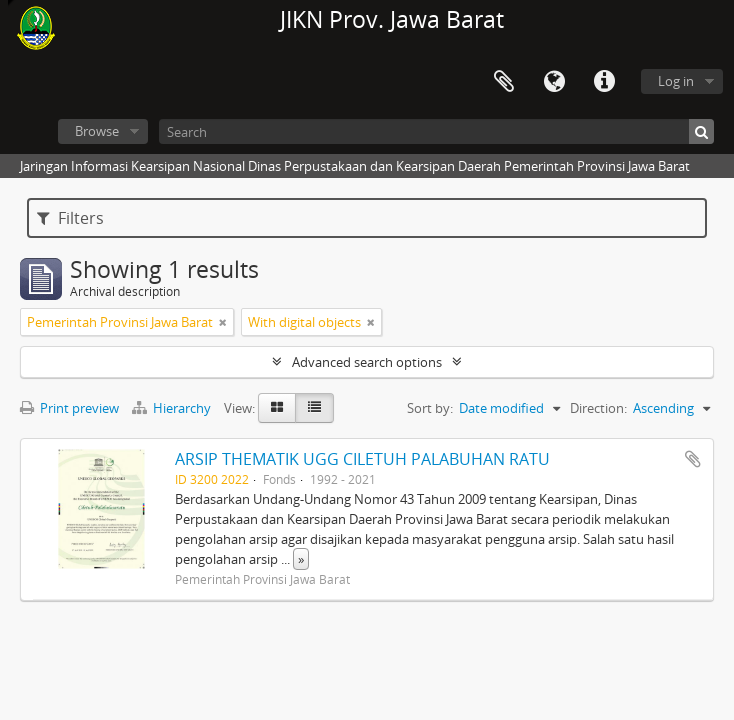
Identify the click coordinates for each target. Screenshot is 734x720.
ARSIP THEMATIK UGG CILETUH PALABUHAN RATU (362, 459)
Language (554, 82)
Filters (70, 218)
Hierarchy (173, 408)
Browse (97, 131)
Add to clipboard (693, 459)
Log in (676, 81)
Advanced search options (367, 362)
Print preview (69, 408)
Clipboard (504, 82)
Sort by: (430, 408)
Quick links (604, 82)
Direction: (598, 408)
